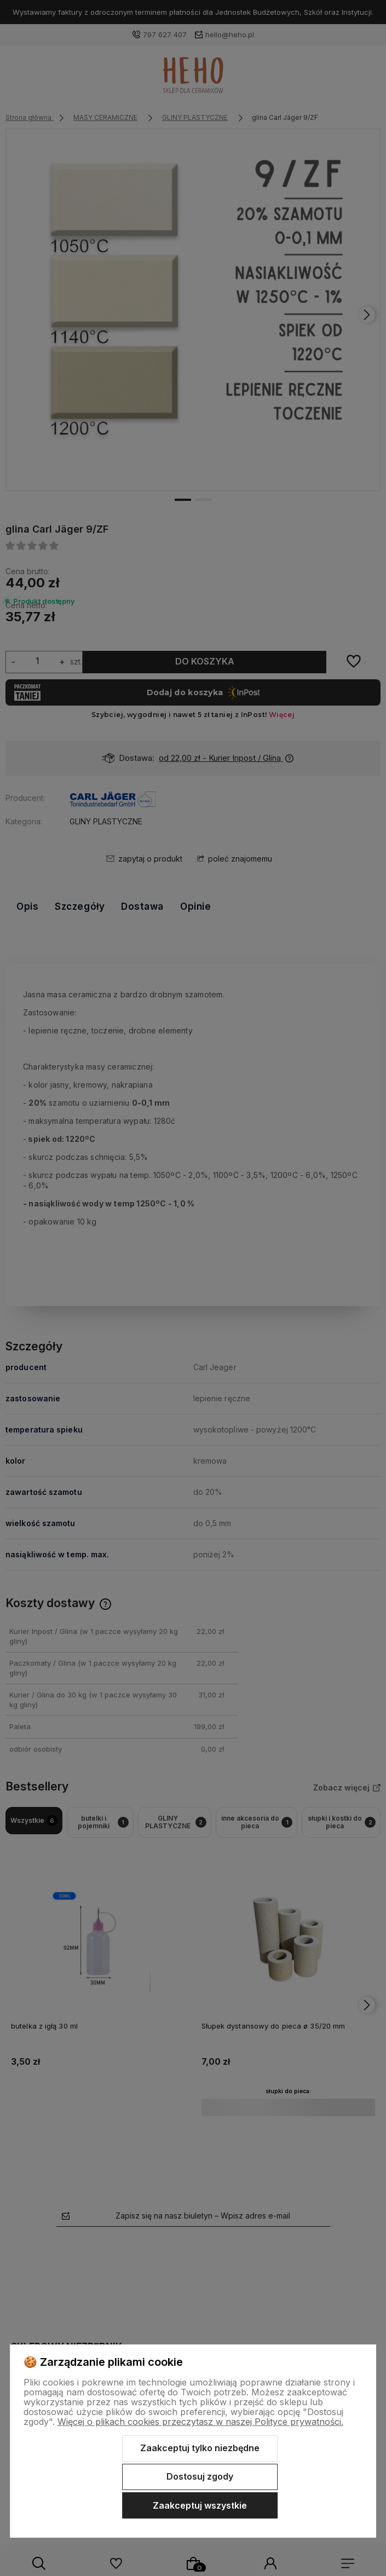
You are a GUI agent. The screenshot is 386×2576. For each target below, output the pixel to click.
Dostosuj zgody (199, 2476)
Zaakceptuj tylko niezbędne (200, 2447)
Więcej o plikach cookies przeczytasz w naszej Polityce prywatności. (200, 2421)
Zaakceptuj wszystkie (200, 2505)
